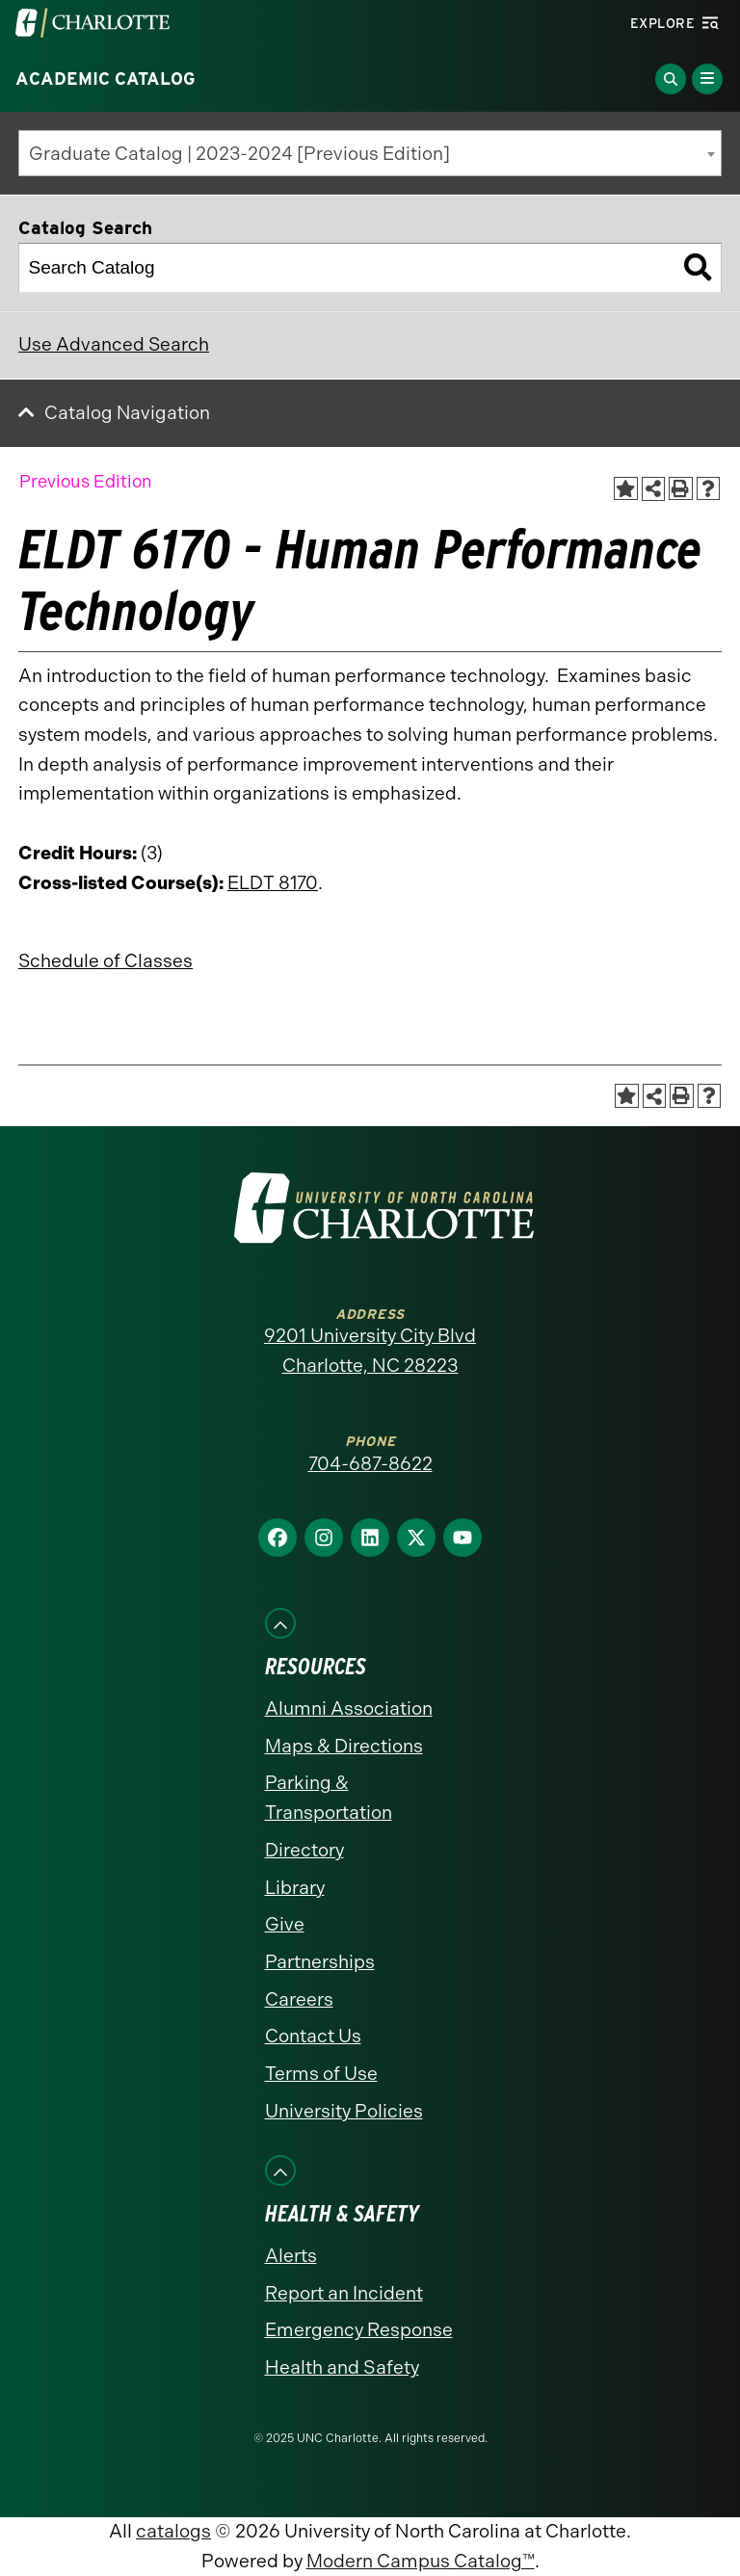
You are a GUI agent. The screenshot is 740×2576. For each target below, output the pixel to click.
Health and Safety (342, 2367)
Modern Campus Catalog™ (420, 2561)
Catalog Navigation (127, 413)
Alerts (291, 2256)
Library (295, 1888)
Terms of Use (321, 2074)
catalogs (173, 2531)
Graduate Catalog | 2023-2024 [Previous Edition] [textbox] (239, 154)
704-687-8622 (370, 1464)
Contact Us (313, 2036)
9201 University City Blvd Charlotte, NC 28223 (370, 1351)
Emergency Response (359, 2330)
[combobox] (370, 153)
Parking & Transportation (328, 1798)
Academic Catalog (105, 79)
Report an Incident (344, 2293)
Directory (304, 1850)
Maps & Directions (344, 1746)
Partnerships (320, 1962)
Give (284, 1924)
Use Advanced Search (113, 344)
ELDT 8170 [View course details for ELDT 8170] (272, 883)
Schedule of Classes (105, 961)
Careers (299, 1999)
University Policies (344, 2111)
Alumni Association (349, 1708)
